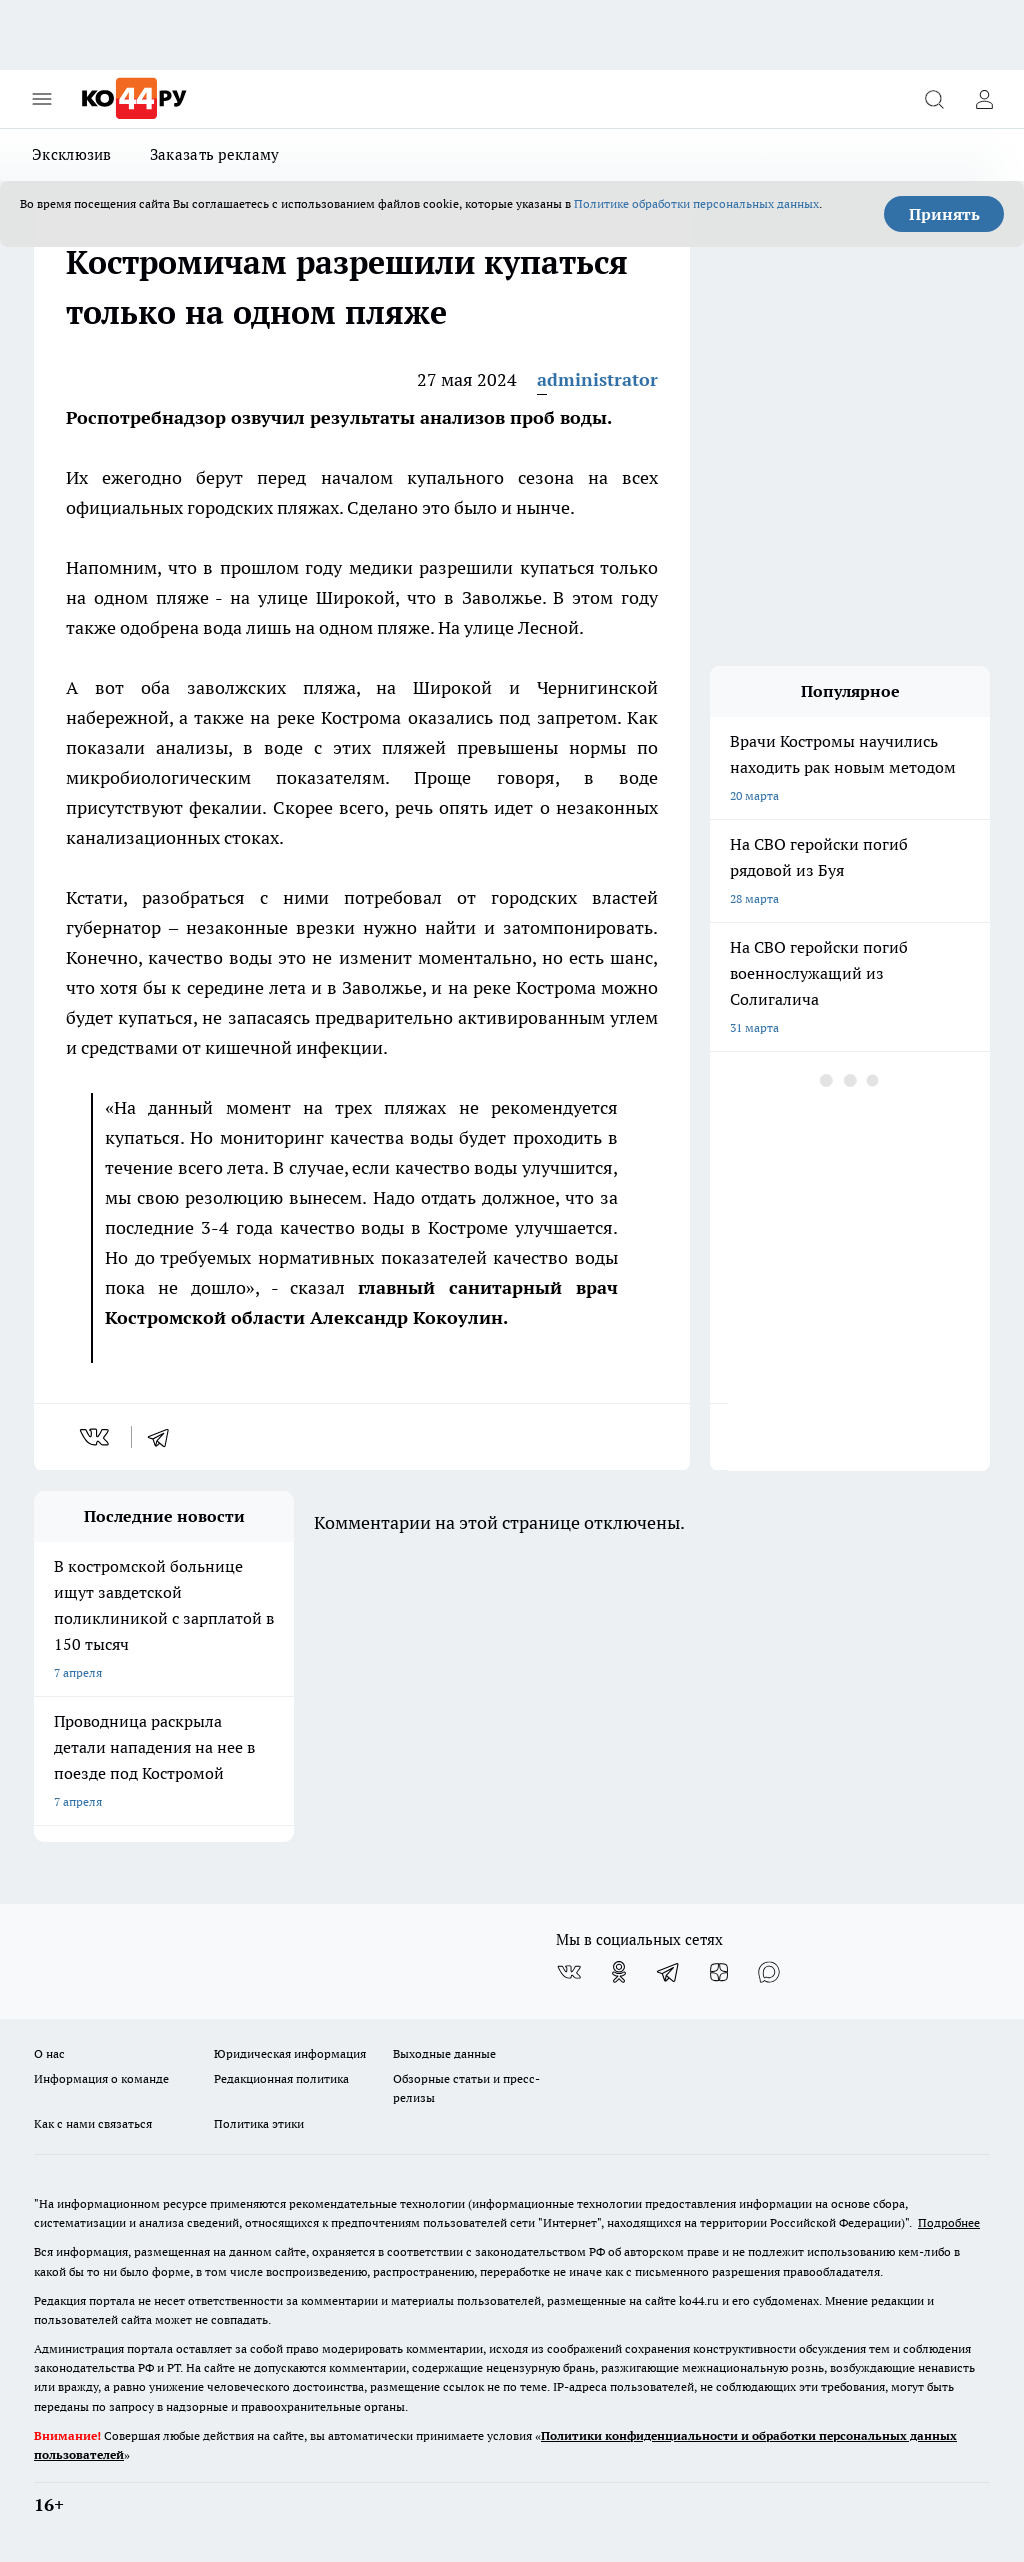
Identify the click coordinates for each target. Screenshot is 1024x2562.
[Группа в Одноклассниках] (619, 1972)
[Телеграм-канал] (669, 1972)
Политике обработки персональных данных (696, 203)
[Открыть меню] (42, 99)
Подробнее (949, 2222)
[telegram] (165, 1437)
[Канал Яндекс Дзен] (719, 1972)
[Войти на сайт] (984, 99)
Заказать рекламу (215, 154)
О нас (49, 2053)
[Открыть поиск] (934, 99)
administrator (597, 379)
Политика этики (259, 2123)
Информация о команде (101, 2078)
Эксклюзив (72, 154)
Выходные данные (444, 2053)
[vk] (96, 1437)
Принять (944, 214)
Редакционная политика (281, 2078)
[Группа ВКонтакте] (569, 1972)
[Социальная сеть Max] (769, 1972)
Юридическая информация (290, 2053)
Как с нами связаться (93, 2123)
